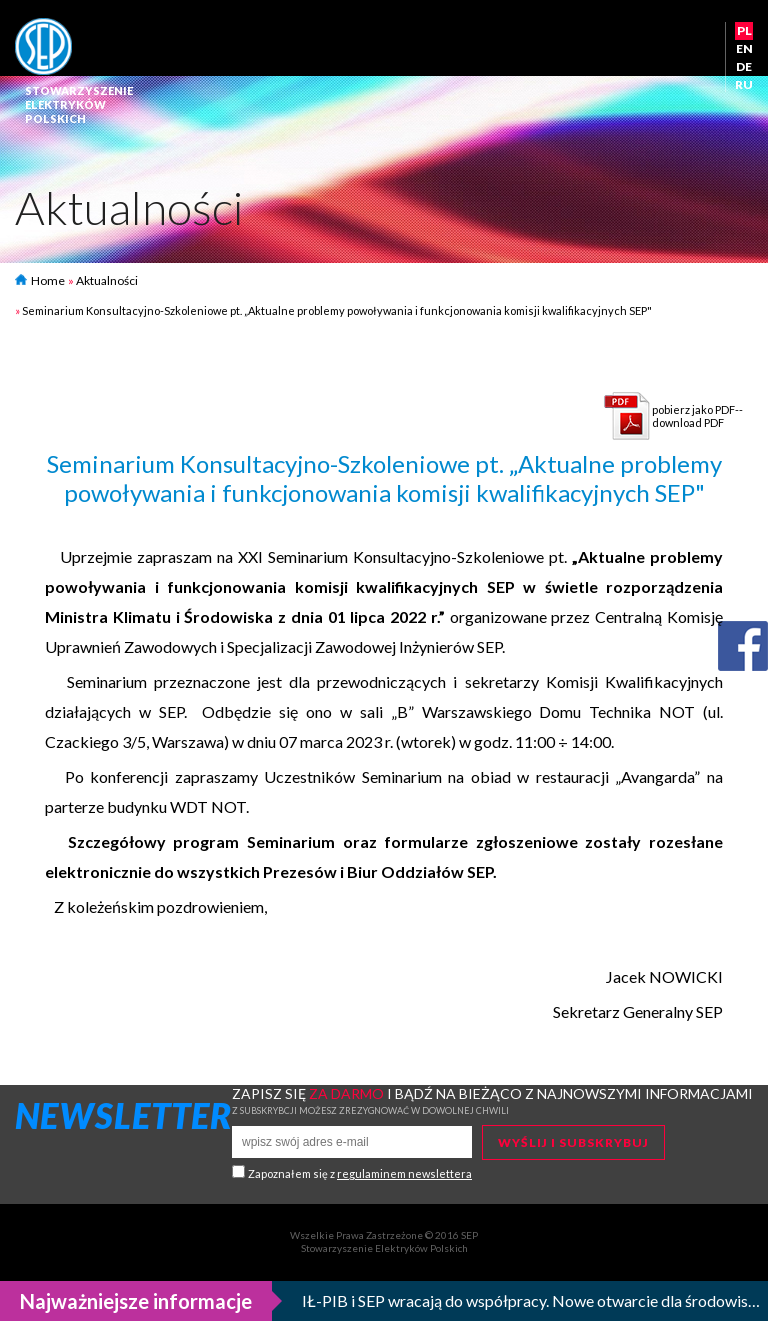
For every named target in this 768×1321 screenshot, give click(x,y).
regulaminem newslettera (404, 1173)
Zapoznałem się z (360, 1173)
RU (744, 84)
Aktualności (107, 280)
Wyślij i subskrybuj (573, 1142)
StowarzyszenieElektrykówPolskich (79, 104)
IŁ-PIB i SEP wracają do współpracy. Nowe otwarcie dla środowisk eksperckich (531, 1300)
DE (744, 66)
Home (40, 280)
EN (744, 48)
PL (744, 30)
